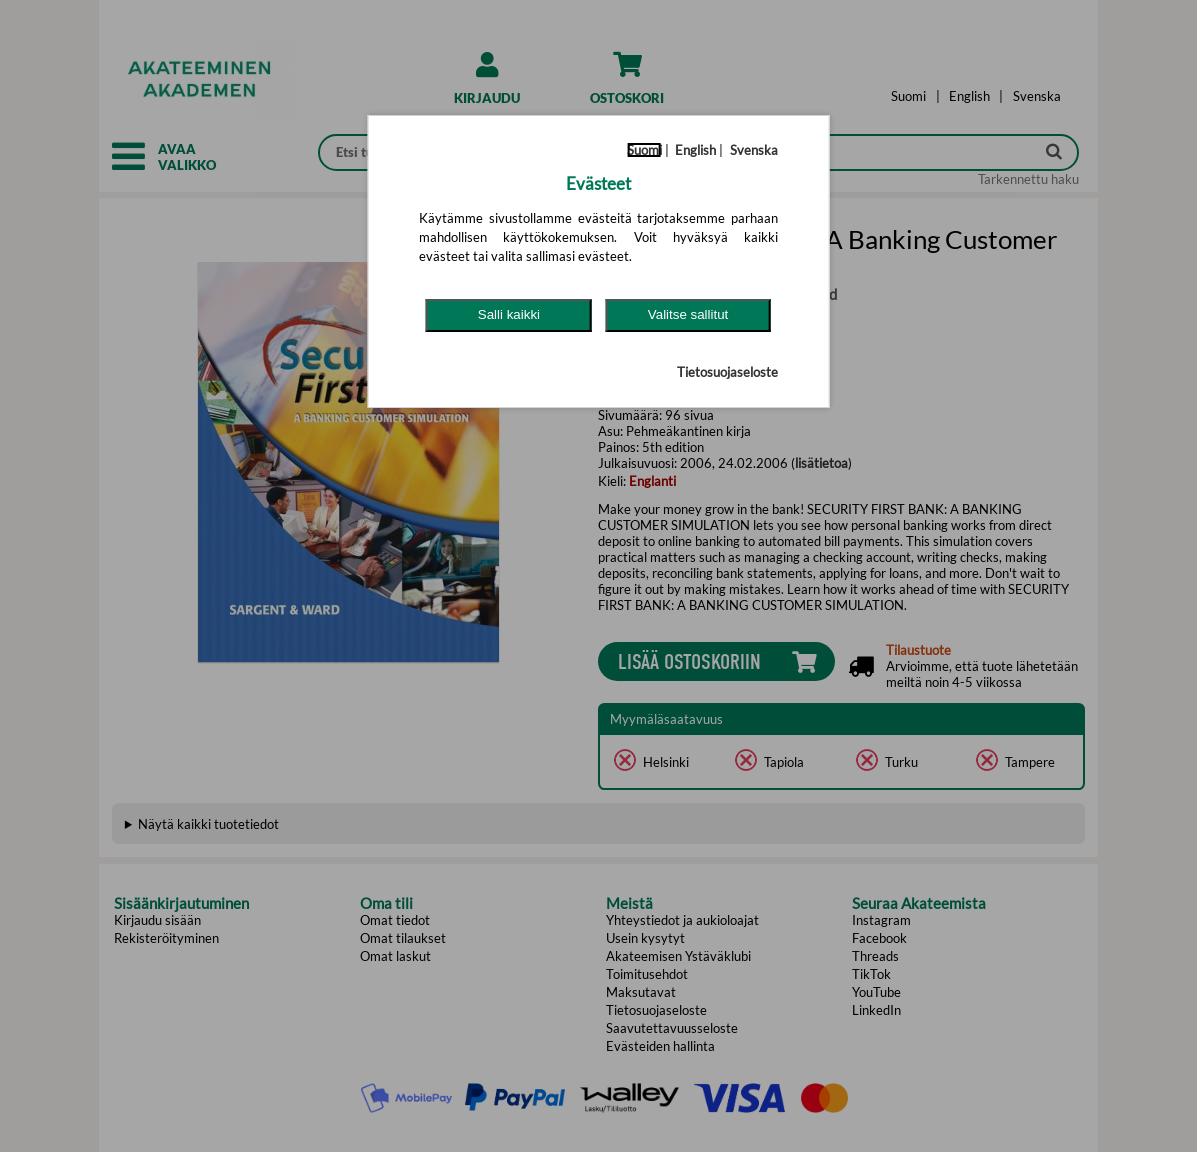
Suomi (644, 150)
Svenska (754, 150)
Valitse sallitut (688, 314)
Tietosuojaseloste (727, 372)
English (695, 150)
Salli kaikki (509, 314)
